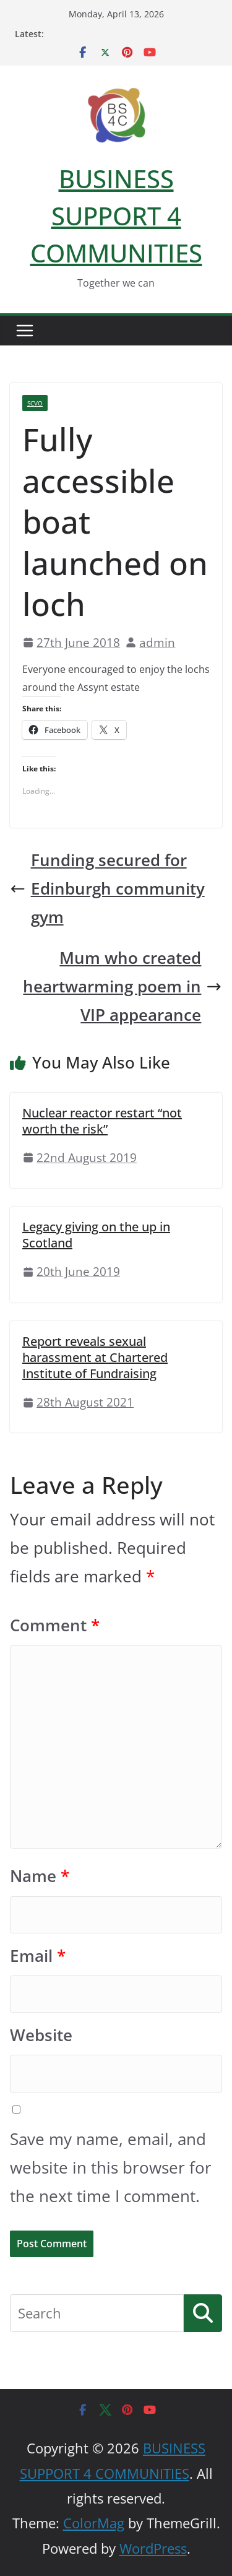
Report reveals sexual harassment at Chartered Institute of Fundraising (95, 1357)
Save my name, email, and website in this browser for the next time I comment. (111, 2167)
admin (157, 642)
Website (41, 2035)
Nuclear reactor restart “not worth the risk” (102, 1120)
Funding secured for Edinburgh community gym (107, 888)
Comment (55, 1625)
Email (38, 1956)
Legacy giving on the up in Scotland (96, 1234)
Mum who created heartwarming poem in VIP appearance (122, 986)
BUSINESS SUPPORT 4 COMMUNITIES (116, 216)
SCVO (35, 403)
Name (39, 1876)
